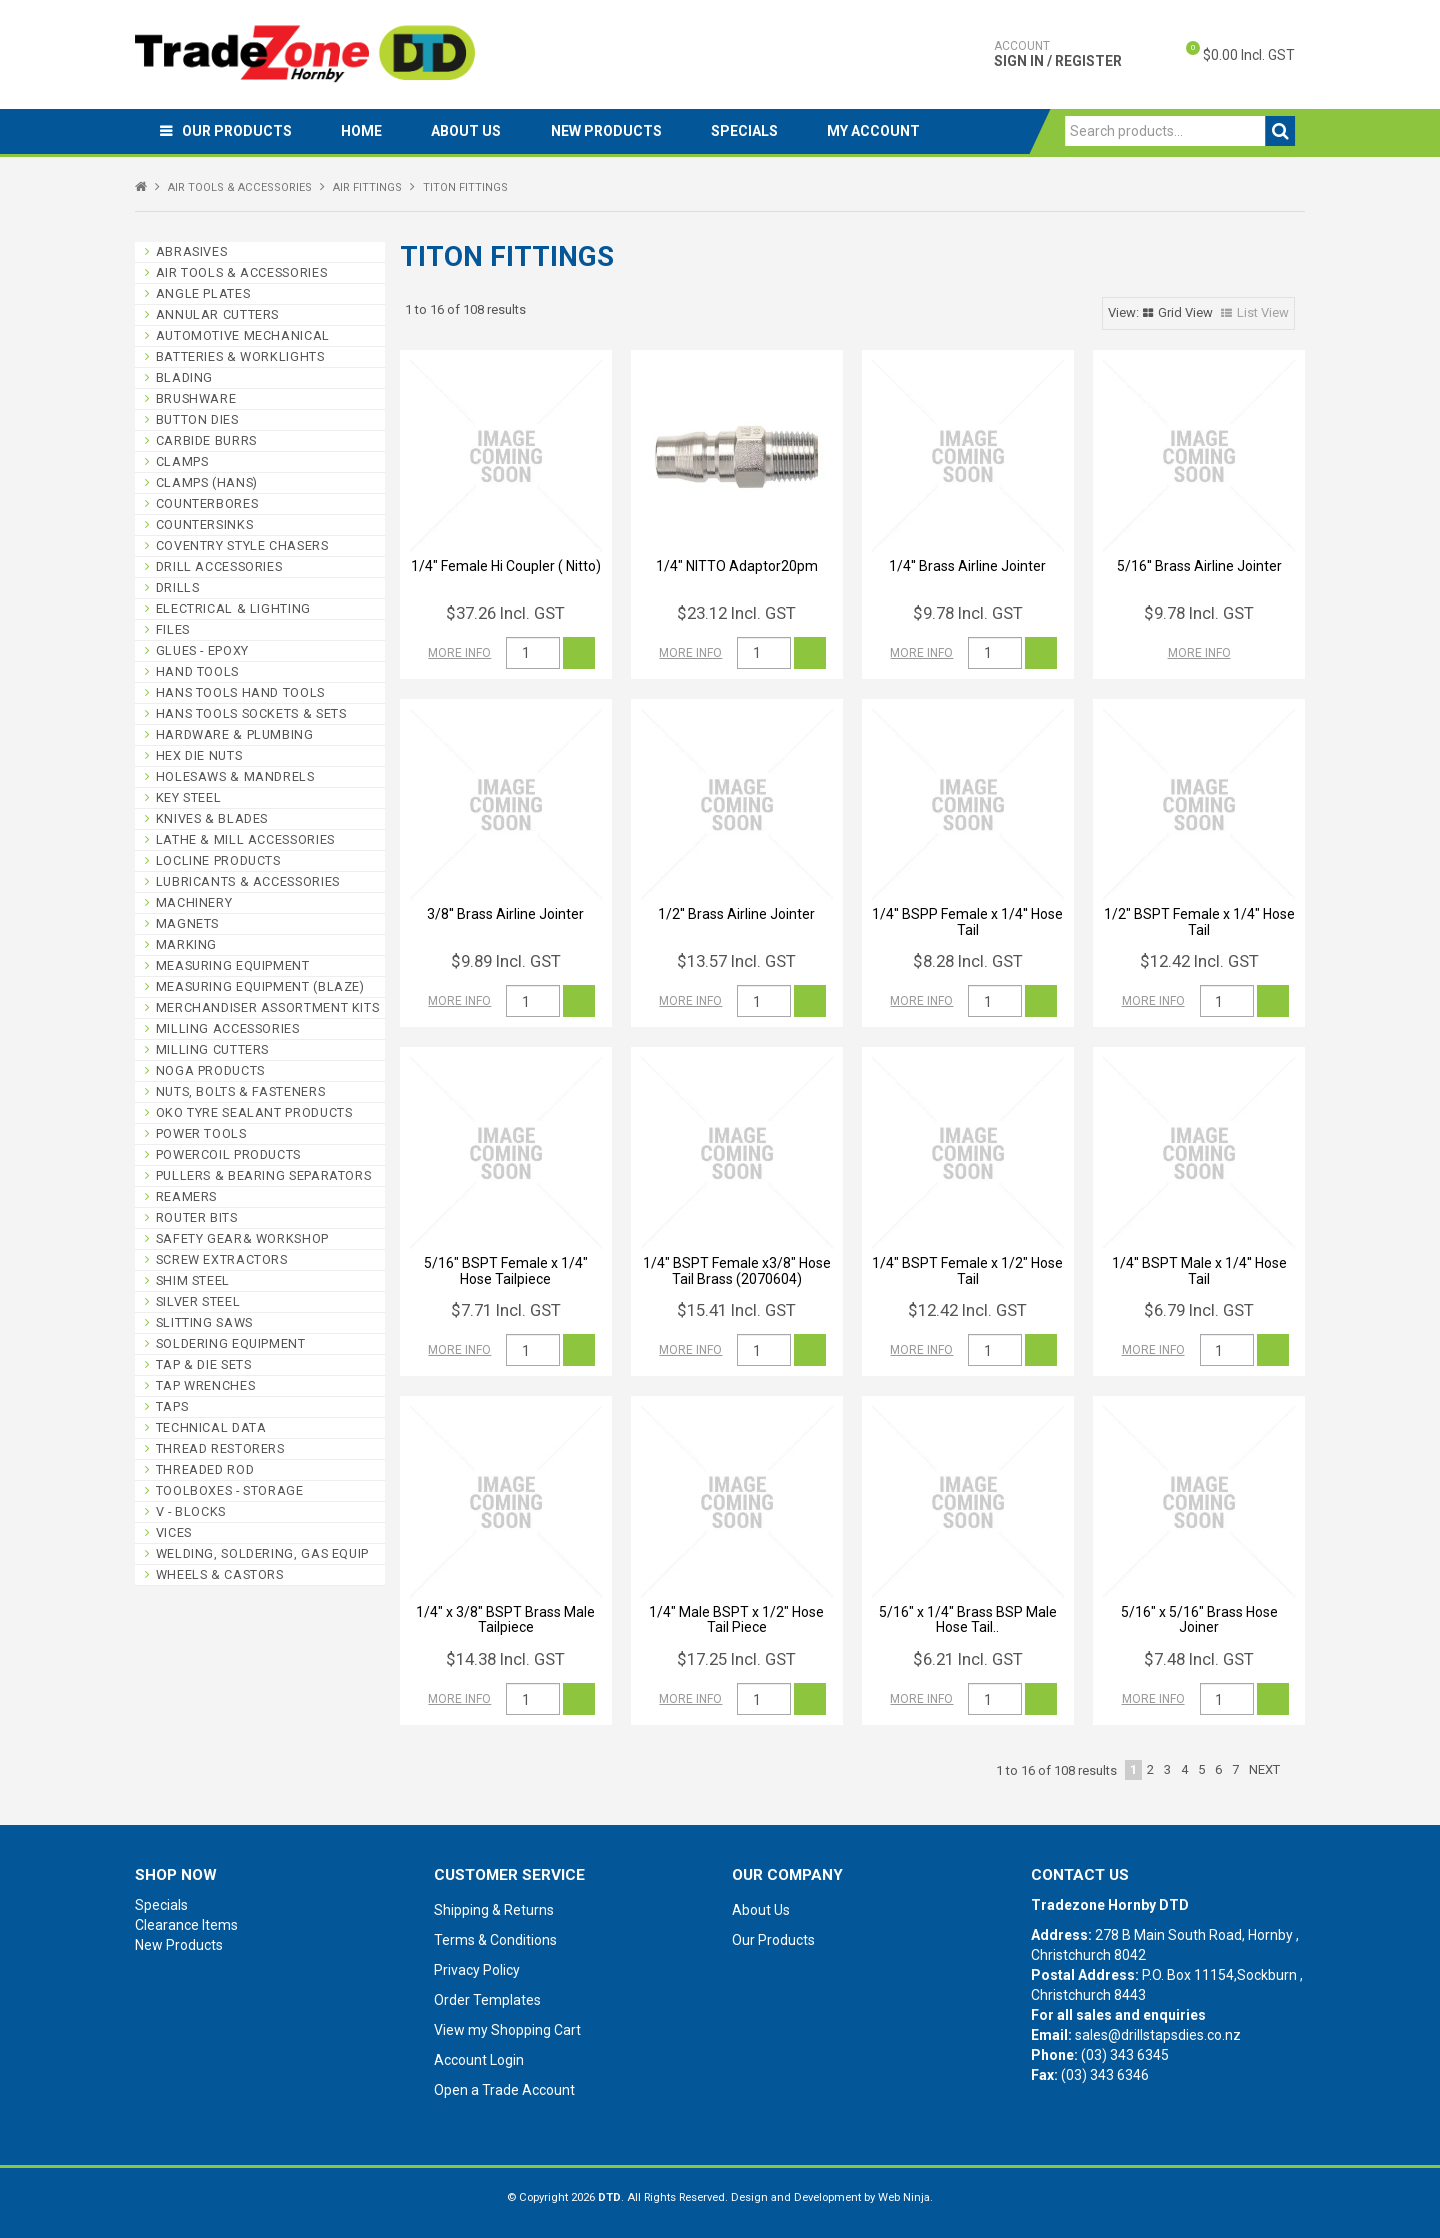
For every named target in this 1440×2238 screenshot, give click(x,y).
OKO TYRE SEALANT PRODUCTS (254, 1112)
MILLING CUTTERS (212, 1049)
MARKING (186, 944)
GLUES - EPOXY (202, 650)
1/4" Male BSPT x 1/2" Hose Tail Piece (736, 1619)
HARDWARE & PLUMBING (235, 734)
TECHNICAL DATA (211, 1427)
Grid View (1185, 312)
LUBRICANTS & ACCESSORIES (248, 881)
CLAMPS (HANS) (207, 482)
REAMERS (186, 1196)
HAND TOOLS (197, 671)
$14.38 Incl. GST (505, 1659)
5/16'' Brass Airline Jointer (1199, 566)
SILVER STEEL (198, 1301)
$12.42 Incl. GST (1199, 961)
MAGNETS (187, 923)
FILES (173, 629)
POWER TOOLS (201, 1133)
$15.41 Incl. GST (736, 1310)
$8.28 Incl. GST (968, 961)
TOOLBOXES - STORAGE (230, 1490)
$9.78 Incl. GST (968, 613)
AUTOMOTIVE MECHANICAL (243, 335)
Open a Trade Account (504, 2090)
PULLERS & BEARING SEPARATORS (264, 1175)
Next (1264, 1769)
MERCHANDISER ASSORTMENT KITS (268, 1007)
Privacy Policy (477, 1970)
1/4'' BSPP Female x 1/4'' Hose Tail (967, 921)
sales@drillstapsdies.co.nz (1158, 2035)
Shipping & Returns (494, 1910)
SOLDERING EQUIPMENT (231, 1343)
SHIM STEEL (193, 1280)
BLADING (184, 377)
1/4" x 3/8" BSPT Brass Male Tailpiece (505, 1619)
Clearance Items (186, 1925)
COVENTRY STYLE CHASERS (242, 545)
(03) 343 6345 (1125, 2055)
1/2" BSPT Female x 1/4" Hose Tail (1199, 921)
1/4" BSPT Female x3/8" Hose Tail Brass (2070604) (737, 1270)
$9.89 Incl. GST (506, 961)
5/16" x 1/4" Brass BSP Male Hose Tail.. (968, 1619)
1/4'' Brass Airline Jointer (967, 566)
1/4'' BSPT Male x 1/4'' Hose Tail (1199, 1270)
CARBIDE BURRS (206, 440)
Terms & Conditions (495, 1940)
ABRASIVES (192, 251)
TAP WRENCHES (206, 1385)
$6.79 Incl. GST (1199, 1310)
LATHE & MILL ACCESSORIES (245, 839)
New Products (608, 131)
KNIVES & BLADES (212, 818)
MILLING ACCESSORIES (228, 1028)
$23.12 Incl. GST (736, 613)
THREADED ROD (205, 1469)
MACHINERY (194, 902)
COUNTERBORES (207, 503)
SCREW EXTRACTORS (222, 1259)
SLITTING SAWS (204, 1322)
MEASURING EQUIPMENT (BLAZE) (260, 986)
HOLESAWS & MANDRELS (235, 776)
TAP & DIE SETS (204, 1364)
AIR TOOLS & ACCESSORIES (240, 187)
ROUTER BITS (197, 1217)
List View (1263, 312)
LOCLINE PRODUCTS (218, 860)
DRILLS (178, 587)
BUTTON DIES (197, 419)
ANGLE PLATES (203, 293)
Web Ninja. (905, 2197)
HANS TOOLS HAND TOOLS (240, 692)
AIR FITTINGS (367, 187)
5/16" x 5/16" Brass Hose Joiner (1199, 1619)
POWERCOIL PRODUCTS (228, 1154)
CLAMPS (182, 461)
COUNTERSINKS (205, 524)
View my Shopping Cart (507, 2030)
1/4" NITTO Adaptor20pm (737, 566)
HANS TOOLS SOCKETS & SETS (251, 713)
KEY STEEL (189, 797)
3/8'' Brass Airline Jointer (505, 914)
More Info (459, 653)
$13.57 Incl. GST (736, 961)
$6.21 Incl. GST (968, 1659)
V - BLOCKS (191, 1511)
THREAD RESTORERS (220, 1448)
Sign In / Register (1058, 54)
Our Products (237, 131)
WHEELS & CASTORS (220, 1574)
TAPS (172, 1406)
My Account (877, 131)
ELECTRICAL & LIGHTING (233, 608)
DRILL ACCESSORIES (219, 566)
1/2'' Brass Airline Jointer (736, 914)
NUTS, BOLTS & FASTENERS (241, 1091)
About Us (468, 131)
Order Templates (487, 2000)
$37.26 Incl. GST (505, 613)
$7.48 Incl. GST (1199, 1659)
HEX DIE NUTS (199, 755)
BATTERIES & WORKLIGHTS (240, 356)
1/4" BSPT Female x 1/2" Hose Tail (967, 1270)
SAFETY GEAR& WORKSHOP (242, 1238)
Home (362, 131)
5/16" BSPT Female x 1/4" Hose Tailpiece (506, 1270)
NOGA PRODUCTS (210, 1070)
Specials (747, 131)
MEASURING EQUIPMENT (233, 965)
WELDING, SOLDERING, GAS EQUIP (262, 1553)
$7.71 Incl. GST (506, 1310)
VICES (174, 1532)
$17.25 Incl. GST (736, 1659)
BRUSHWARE (196, 398)
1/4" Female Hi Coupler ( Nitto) (506, 566)
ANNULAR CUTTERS (217, 314)
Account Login (479, 2060)
